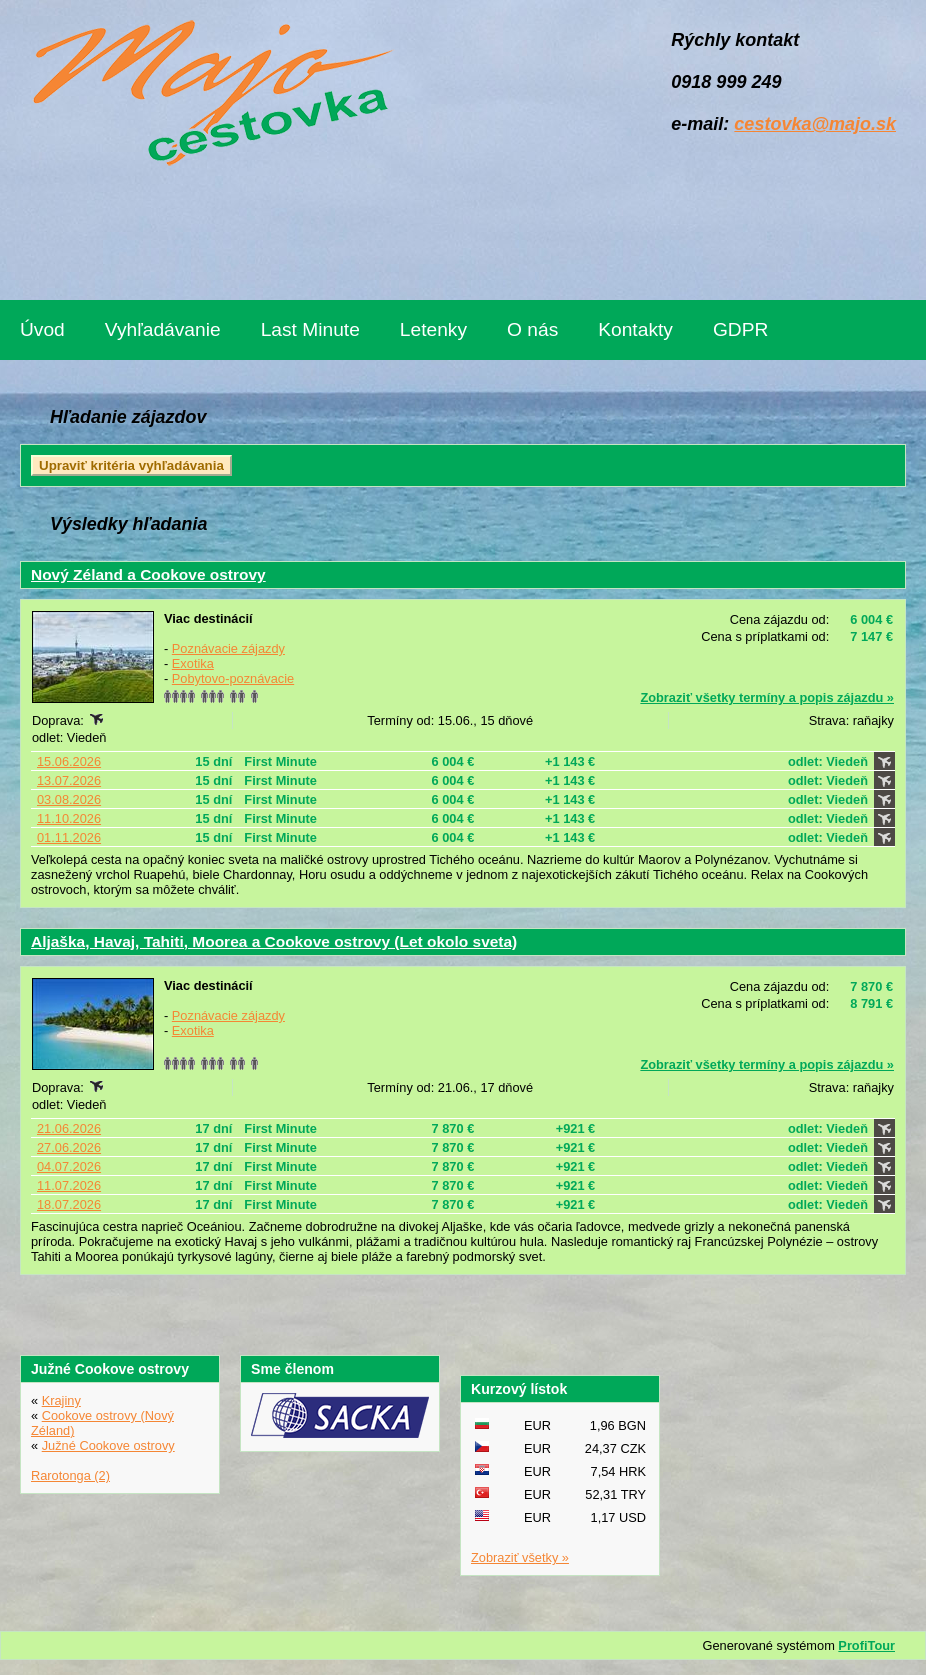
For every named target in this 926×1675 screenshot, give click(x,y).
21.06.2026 (69, 1128)
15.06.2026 (69, 761)
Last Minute (310, 329)
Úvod (42, 329)
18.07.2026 (69, 1204)
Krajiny (61, 1400)
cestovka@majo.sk (815, 124)
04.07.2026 (69, 1166)
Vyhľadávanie (163, 329)
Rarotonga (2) (70, 1475)
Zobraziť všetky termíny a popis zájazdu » (767, 697)
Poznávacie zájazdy (228, 648)
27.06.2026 (69, 1147)
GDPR (740, 329)
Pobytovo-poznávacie (233, 678)
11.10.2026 (69, 818)
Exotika (193, 663)
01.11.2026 (69, 837)
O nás (532, 329)
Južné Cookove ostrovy (108, 1445)
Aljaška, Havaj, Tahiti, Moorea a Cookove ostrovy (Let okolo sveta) (274, 941)
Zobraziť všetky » (520, 1557)
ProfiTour (866, 1645)
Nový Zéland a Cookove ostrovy (148, 574)
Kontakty (635, 329)
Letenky (433, 329)
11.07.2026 (69, 1185)
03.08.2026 (69, 799)
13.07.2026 (69, 780)
